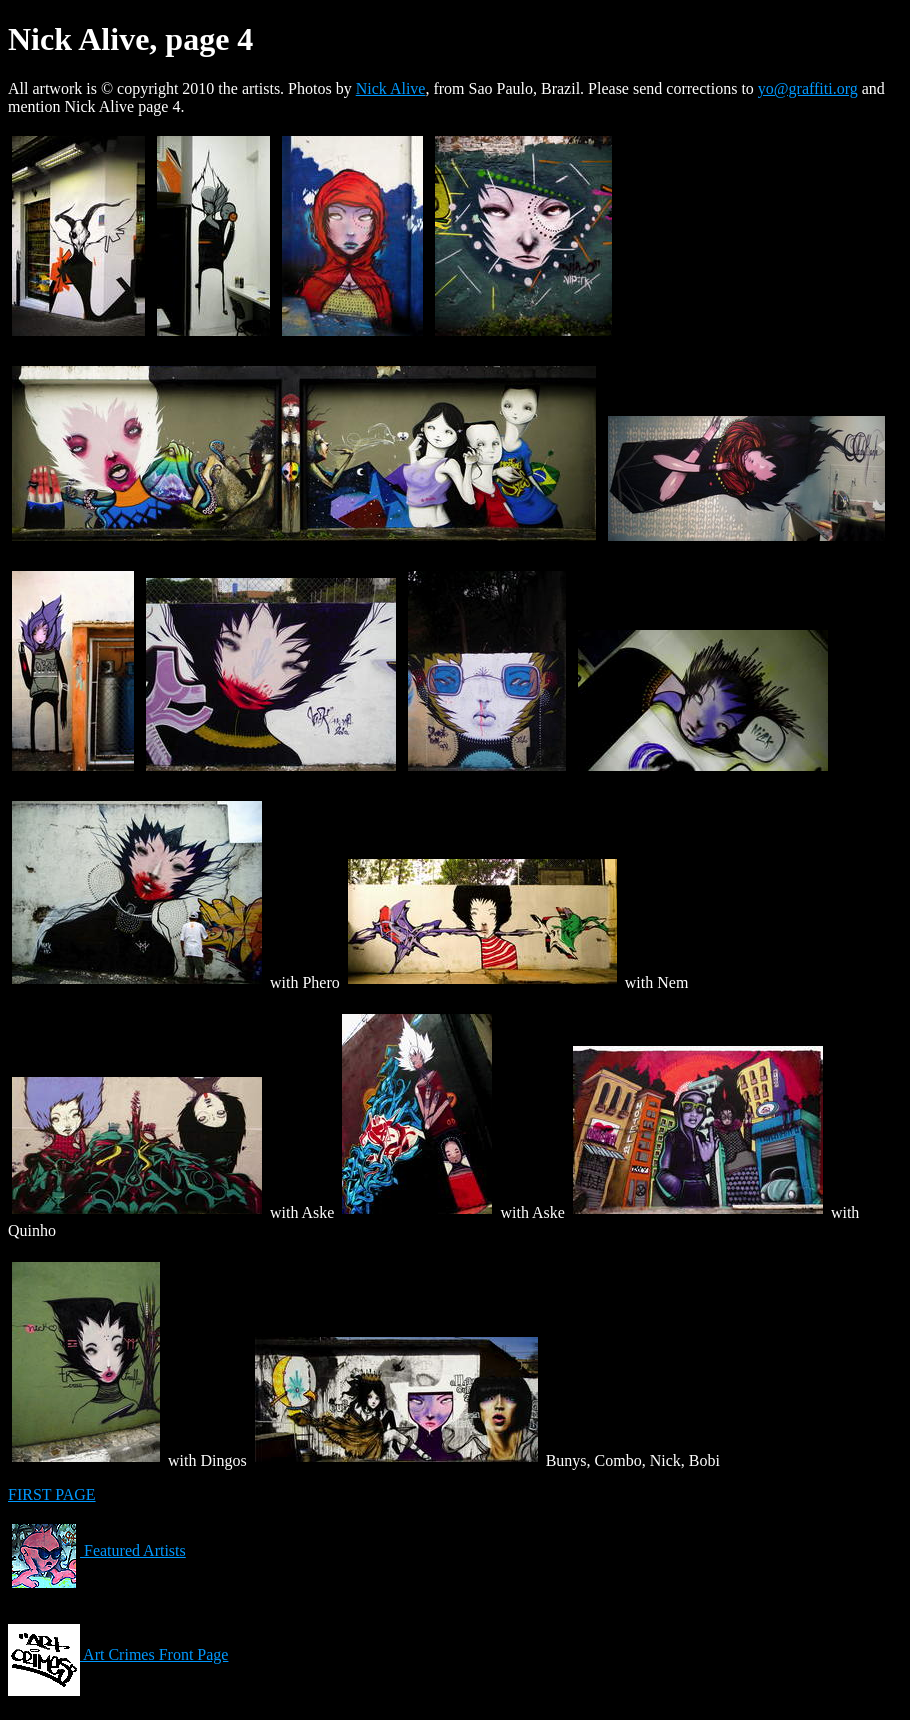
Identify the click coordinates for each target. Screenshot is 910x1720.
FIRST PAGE (52, 1494)
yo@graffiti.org (808, 88)
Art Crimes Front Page (118, 1654)
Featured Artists (97, 1550)
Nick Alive (391, 88)
